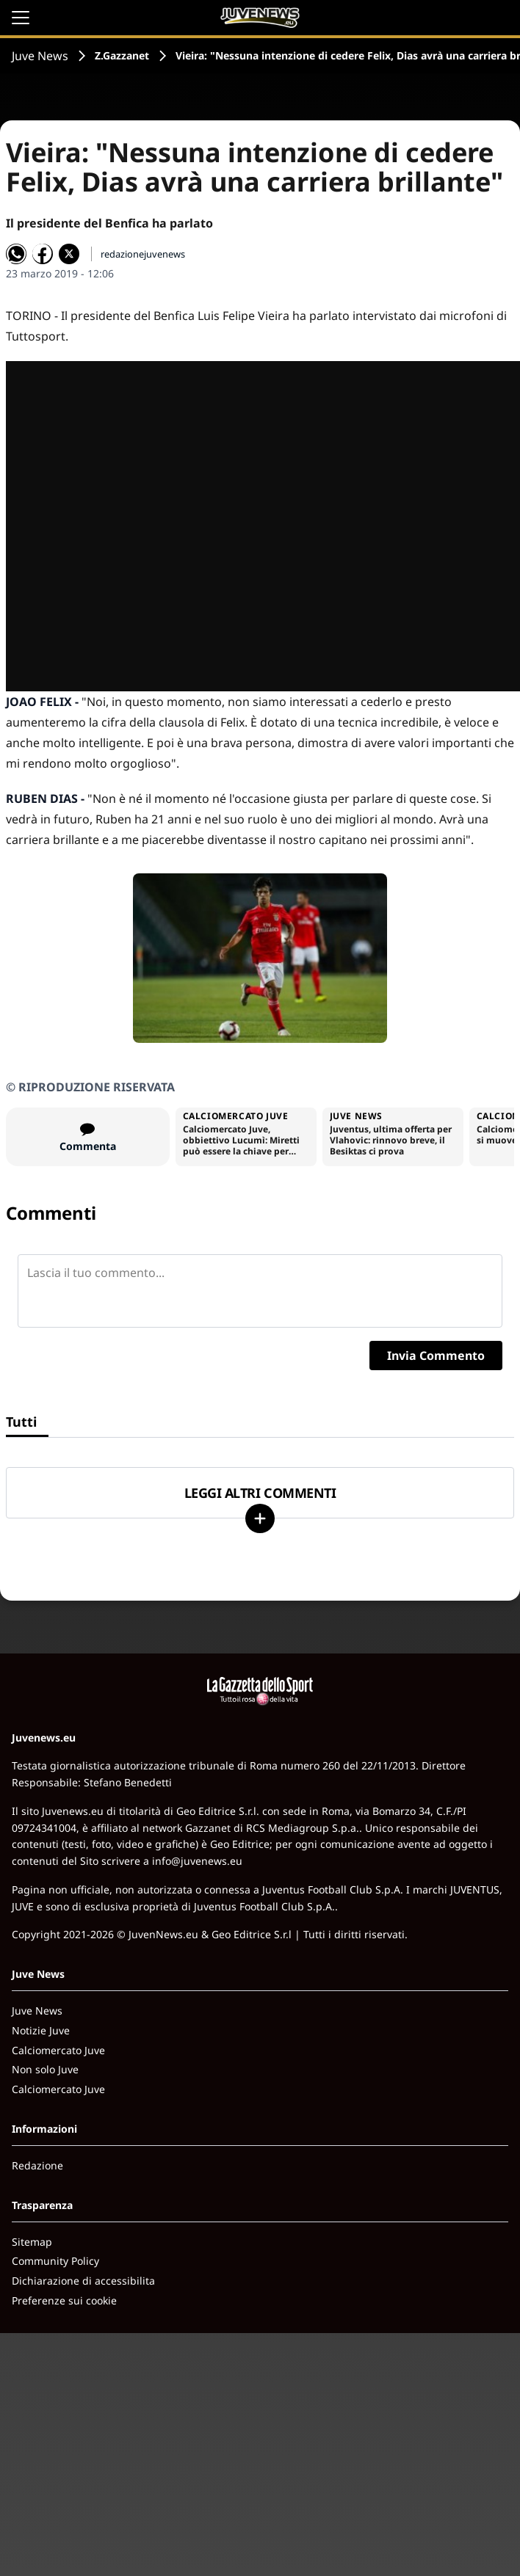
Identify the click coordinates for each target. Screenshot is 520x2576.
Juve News (40, 56)
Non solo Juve (45, 2069)
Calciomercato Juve (58, 2050)
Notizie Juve (41, 2030)
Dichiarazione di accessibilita (83, 2281)
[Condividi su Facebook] (42, 254)
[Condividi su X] (69, 254)
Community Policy (55, 2261)
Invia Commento (436, 1355)
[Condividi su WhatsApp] (16, 254)
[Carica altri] (260, 1518)
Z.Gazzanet (122, 55)
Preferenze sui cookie (64, 2300)
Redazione (37, 2165)
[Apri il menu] (20, 17)
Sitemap (32, 2242)
